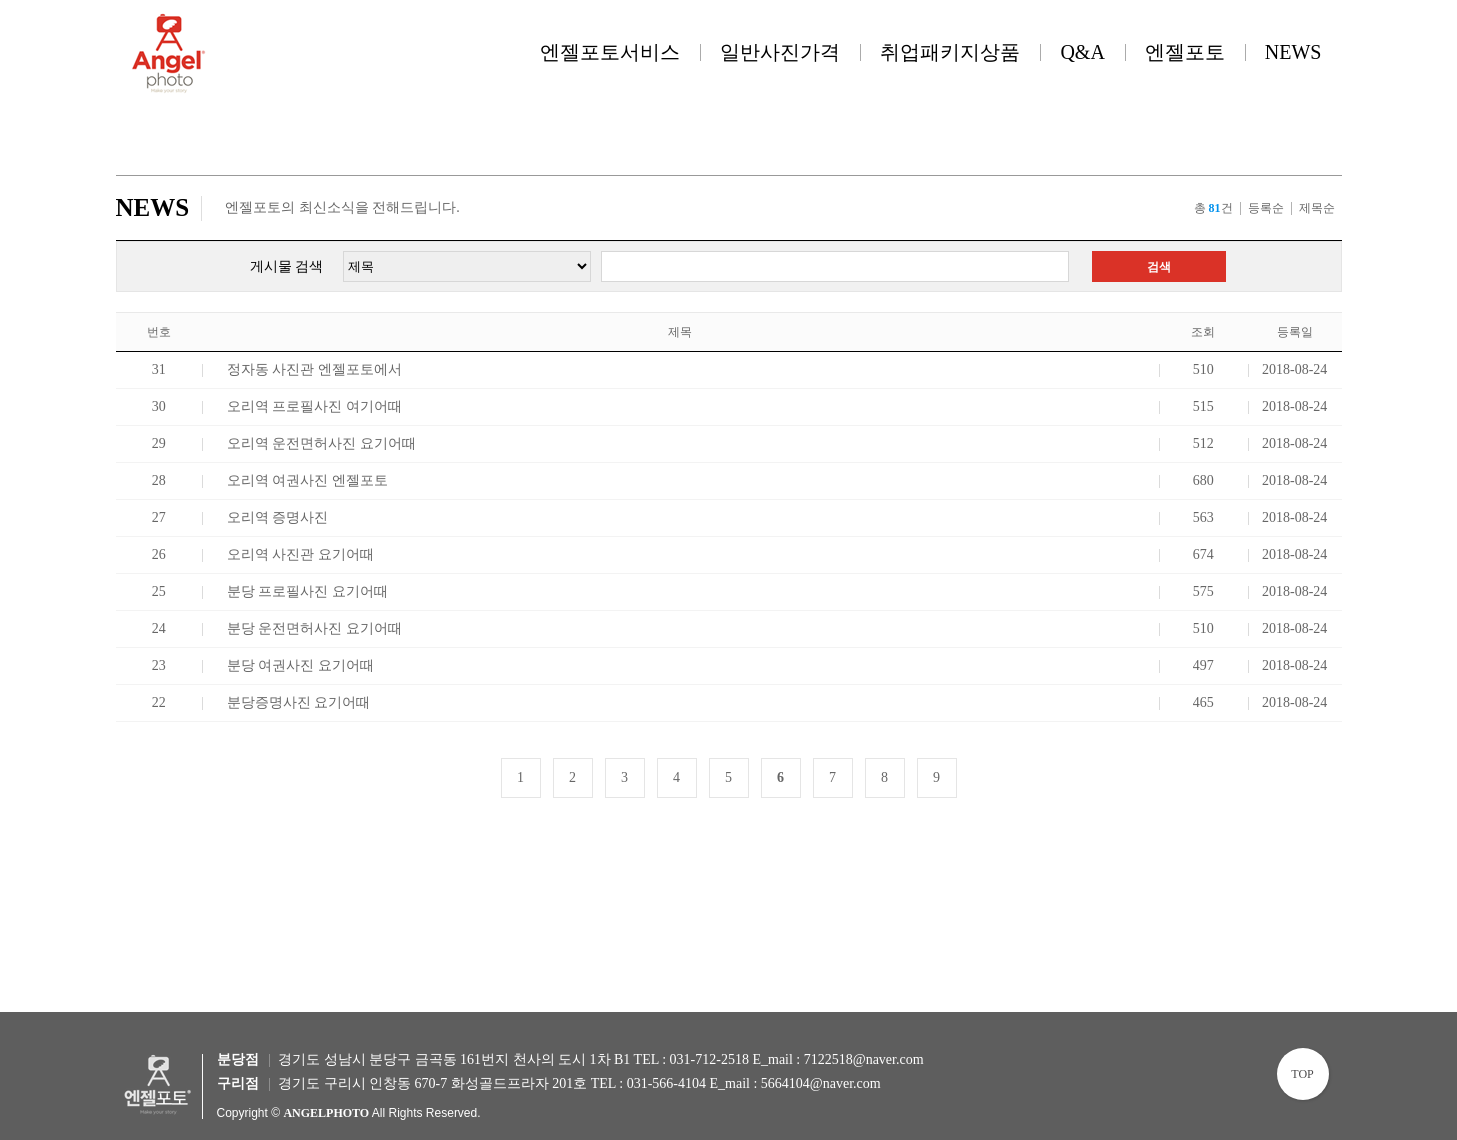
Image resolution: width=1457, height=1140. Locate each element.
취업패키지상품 (950, 52)
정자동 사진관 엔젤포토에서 (314, 369)
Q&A (1082, 52)
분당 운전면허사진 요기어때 (314, 628)
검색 (1159, 267)
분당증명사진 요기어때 (299, 702)
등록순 (1266, 208)
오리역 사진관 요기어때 (300, 554)
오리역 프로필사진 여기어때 (314, 406)
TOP (1302, 1074)
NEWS (1293, 52)
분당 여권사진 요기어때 (300, 665)
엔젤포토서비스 (610, 52)
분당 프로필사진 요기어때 (307, 591)
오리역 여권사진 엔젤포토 (307, 480)
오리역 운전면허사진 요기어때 (321, 443)
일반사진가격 (780, 52)
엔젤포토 (1185, 52)
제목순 (1317, 208)
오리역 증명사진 (278, 517)
